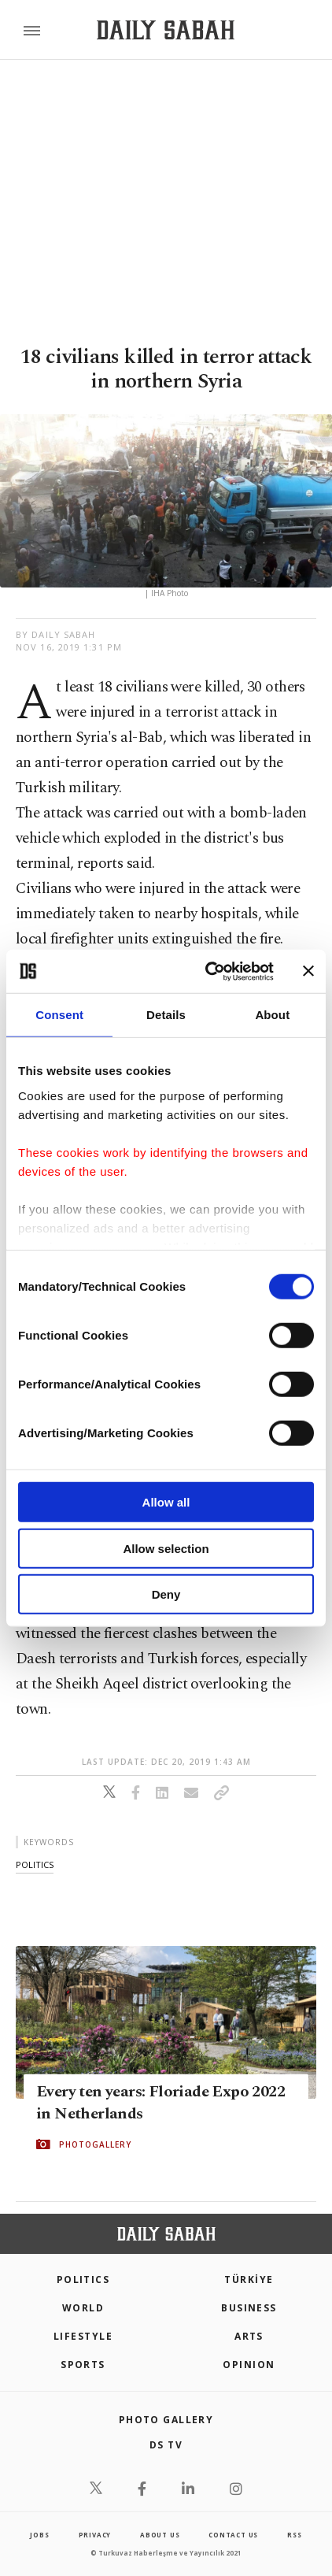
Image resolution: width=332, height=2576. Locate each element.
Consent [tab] (59, 1014)
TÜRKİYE (248, 2279)
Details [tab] (166, 1014)
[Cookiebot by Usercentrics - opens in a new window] (207, 971)
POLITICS (83, 2279)
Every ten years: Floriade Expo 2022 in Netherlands (160, 2103)
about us (159, 2534)
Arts (249, 2336)
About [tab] (272, 1014)
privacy (95, 2534)
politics (34, 1864)
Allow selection (165, 1548)
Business (249, 2308)
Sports (83, 2364)
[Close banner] (308, 971)
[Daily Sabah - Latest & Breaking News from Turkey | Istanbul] (165, 30)
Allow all (166, 1502)
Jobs (39, 2534)
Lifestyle (83, 2336)
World (83, 2308)
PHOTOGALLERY (95, 2144)
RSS (294, 2534)
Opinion (249, 2364)
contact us (233, 2534)
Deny (166, 1594)
